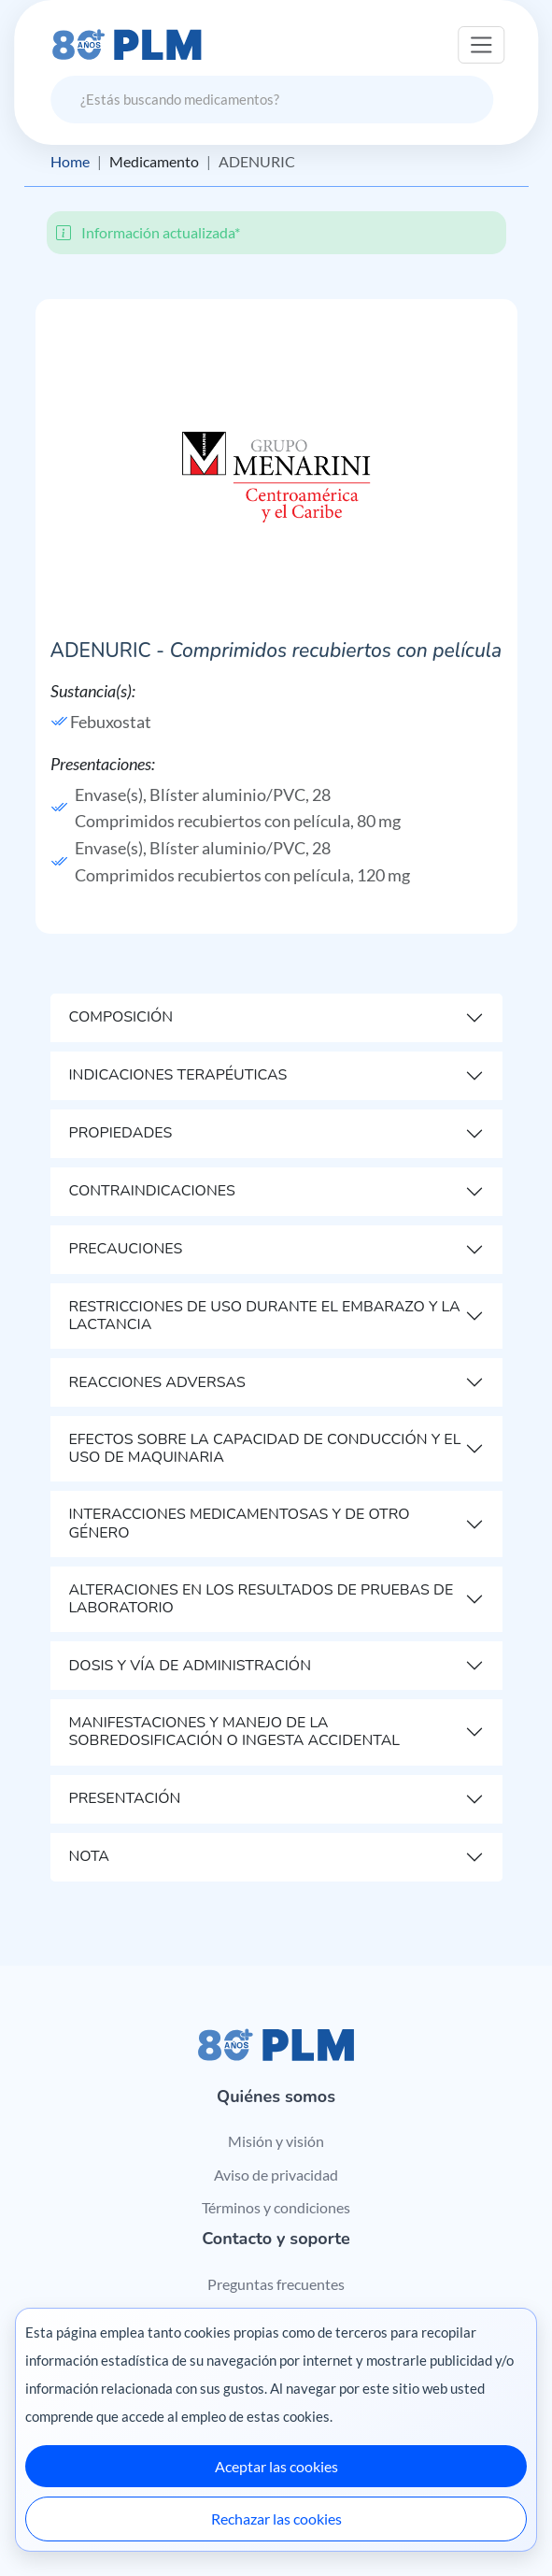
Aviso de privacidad (276, 2174)
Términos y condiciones (276, 2207)
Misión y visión (276, 2141)
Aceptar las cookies (276, 2466)
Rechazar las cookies (276, 2518)
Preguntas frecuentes (276, 2284)
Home (70, 161)
